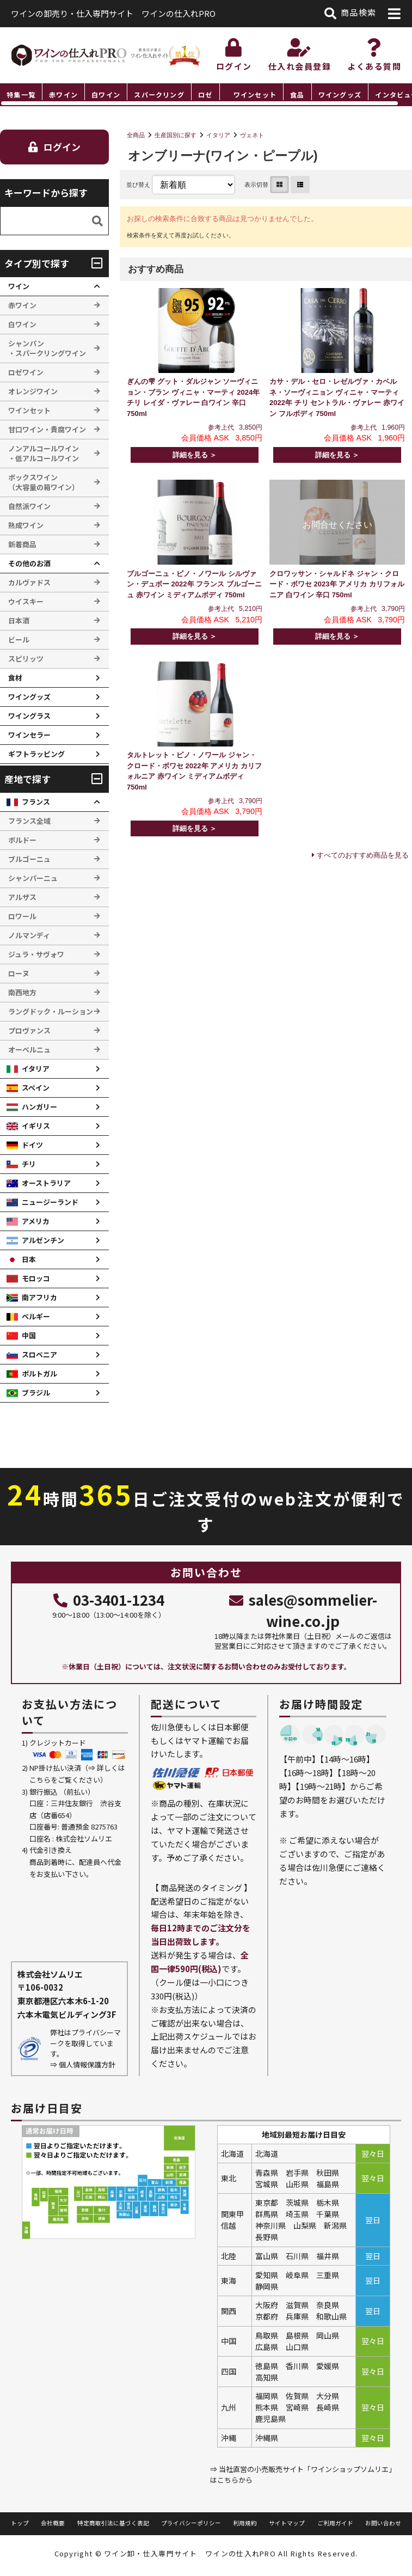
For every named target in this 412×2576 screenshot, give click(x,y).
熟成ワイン (26, 525)
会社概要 (53, 2523)
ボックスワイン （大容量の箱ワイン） (43, 482)
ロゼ (205, 94)
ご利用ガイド (335, 2523)
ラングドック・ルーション (50, 1011)
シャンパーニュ (33, 878)
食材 (15, 677)
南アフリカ (39, 1297)
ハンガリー (39, 1107)
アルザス (22, 897)
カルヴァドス (29, 582)
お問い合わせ (383, 2523)
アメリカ (36, 1221)
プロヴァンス (29, 1030)
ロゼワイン (26, 372)
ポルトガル (39, 1373)
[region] (206, 94)
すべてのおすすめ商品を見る (363, 855)
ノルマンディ (29, 935)
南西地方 (22, 992)
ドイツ (32, 1145)
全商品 (136, 135)
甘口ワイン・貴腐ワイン (47, 429)
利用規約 (245, 2523)
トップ (20, 2523)
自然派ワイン (29, 506)
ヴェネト (252, 135)
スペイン (36, 1087)
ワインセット (254, 94)
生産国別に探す (175, 135)
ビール (18, 639)
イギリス (36, 1126)
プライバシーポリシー (191, 2523)
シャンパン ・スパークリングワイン (47, 348)
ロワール (22, 916)
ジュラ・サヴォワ (36, 954)
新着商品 (22, 544)
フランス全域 (29, 821)
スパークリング (159, 94)
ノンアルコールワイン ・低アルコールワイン (43, 453)
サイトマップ (287, 2523)
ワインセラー (29, 735)
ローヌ (18, 973)
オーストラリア (46, 1183)
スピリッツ (26, 658)
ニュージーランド (50, 1202)
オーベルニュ (29, 1049)
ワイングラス (29, 716)
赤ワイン (63, 94)
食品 (297, 94)
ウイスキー (26, 601)
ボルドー (22, 840)
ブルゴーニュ (29, 859)
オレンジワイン (33, 391)
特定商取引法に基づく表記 (113, 2523)
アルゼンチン (43, 1240)
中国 (29, 1335)
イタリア (218, 135)
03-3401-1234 (108, 1599)
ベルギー (36, 1316)
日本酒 (18, 620)
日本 (29, 1259)
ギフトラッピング (36, 754)
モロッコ (36, 1278)
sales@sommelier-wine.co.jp (303, 1610)
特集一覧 (21, 94)
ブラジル (36, 1392)
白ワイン (105, 94)
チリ (29, 1164)
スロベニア (39, 1354)
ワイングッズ (339, 94)
